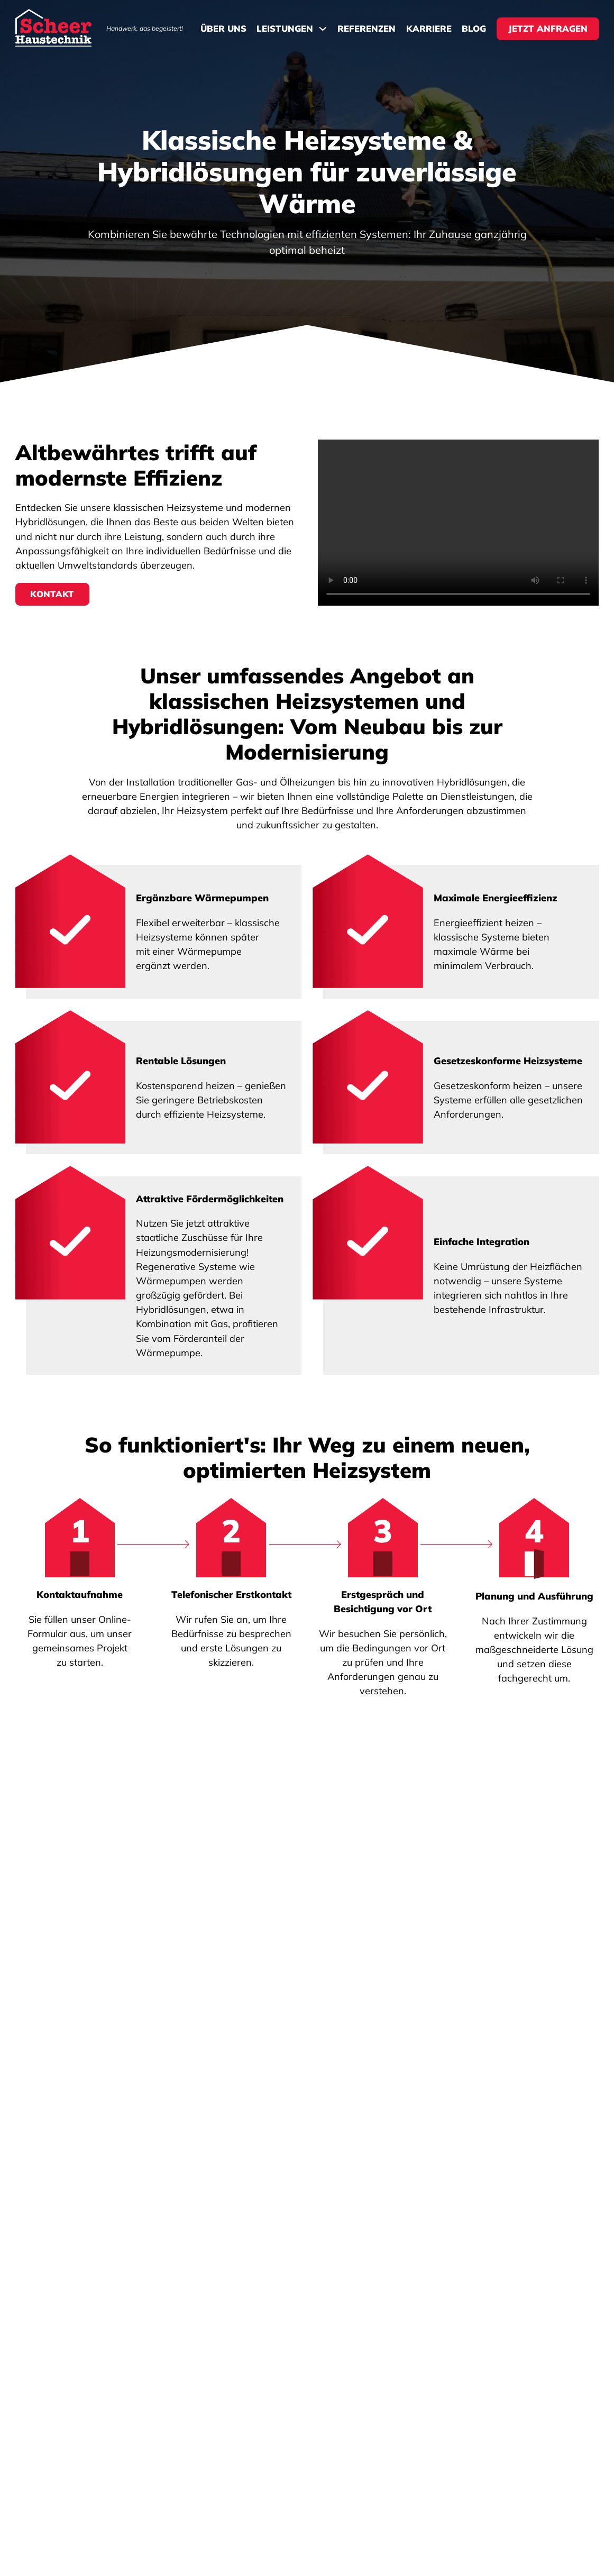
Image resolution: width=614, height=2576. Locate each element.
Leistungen (284, 29)
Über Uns (223, 29)
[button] (307, 1945)
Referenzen (366, 29)
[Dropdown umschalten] (322, 28)
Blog (474, 29)
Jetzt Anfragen (548, 28)
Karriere (429, 29)
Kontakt (52, 593)
